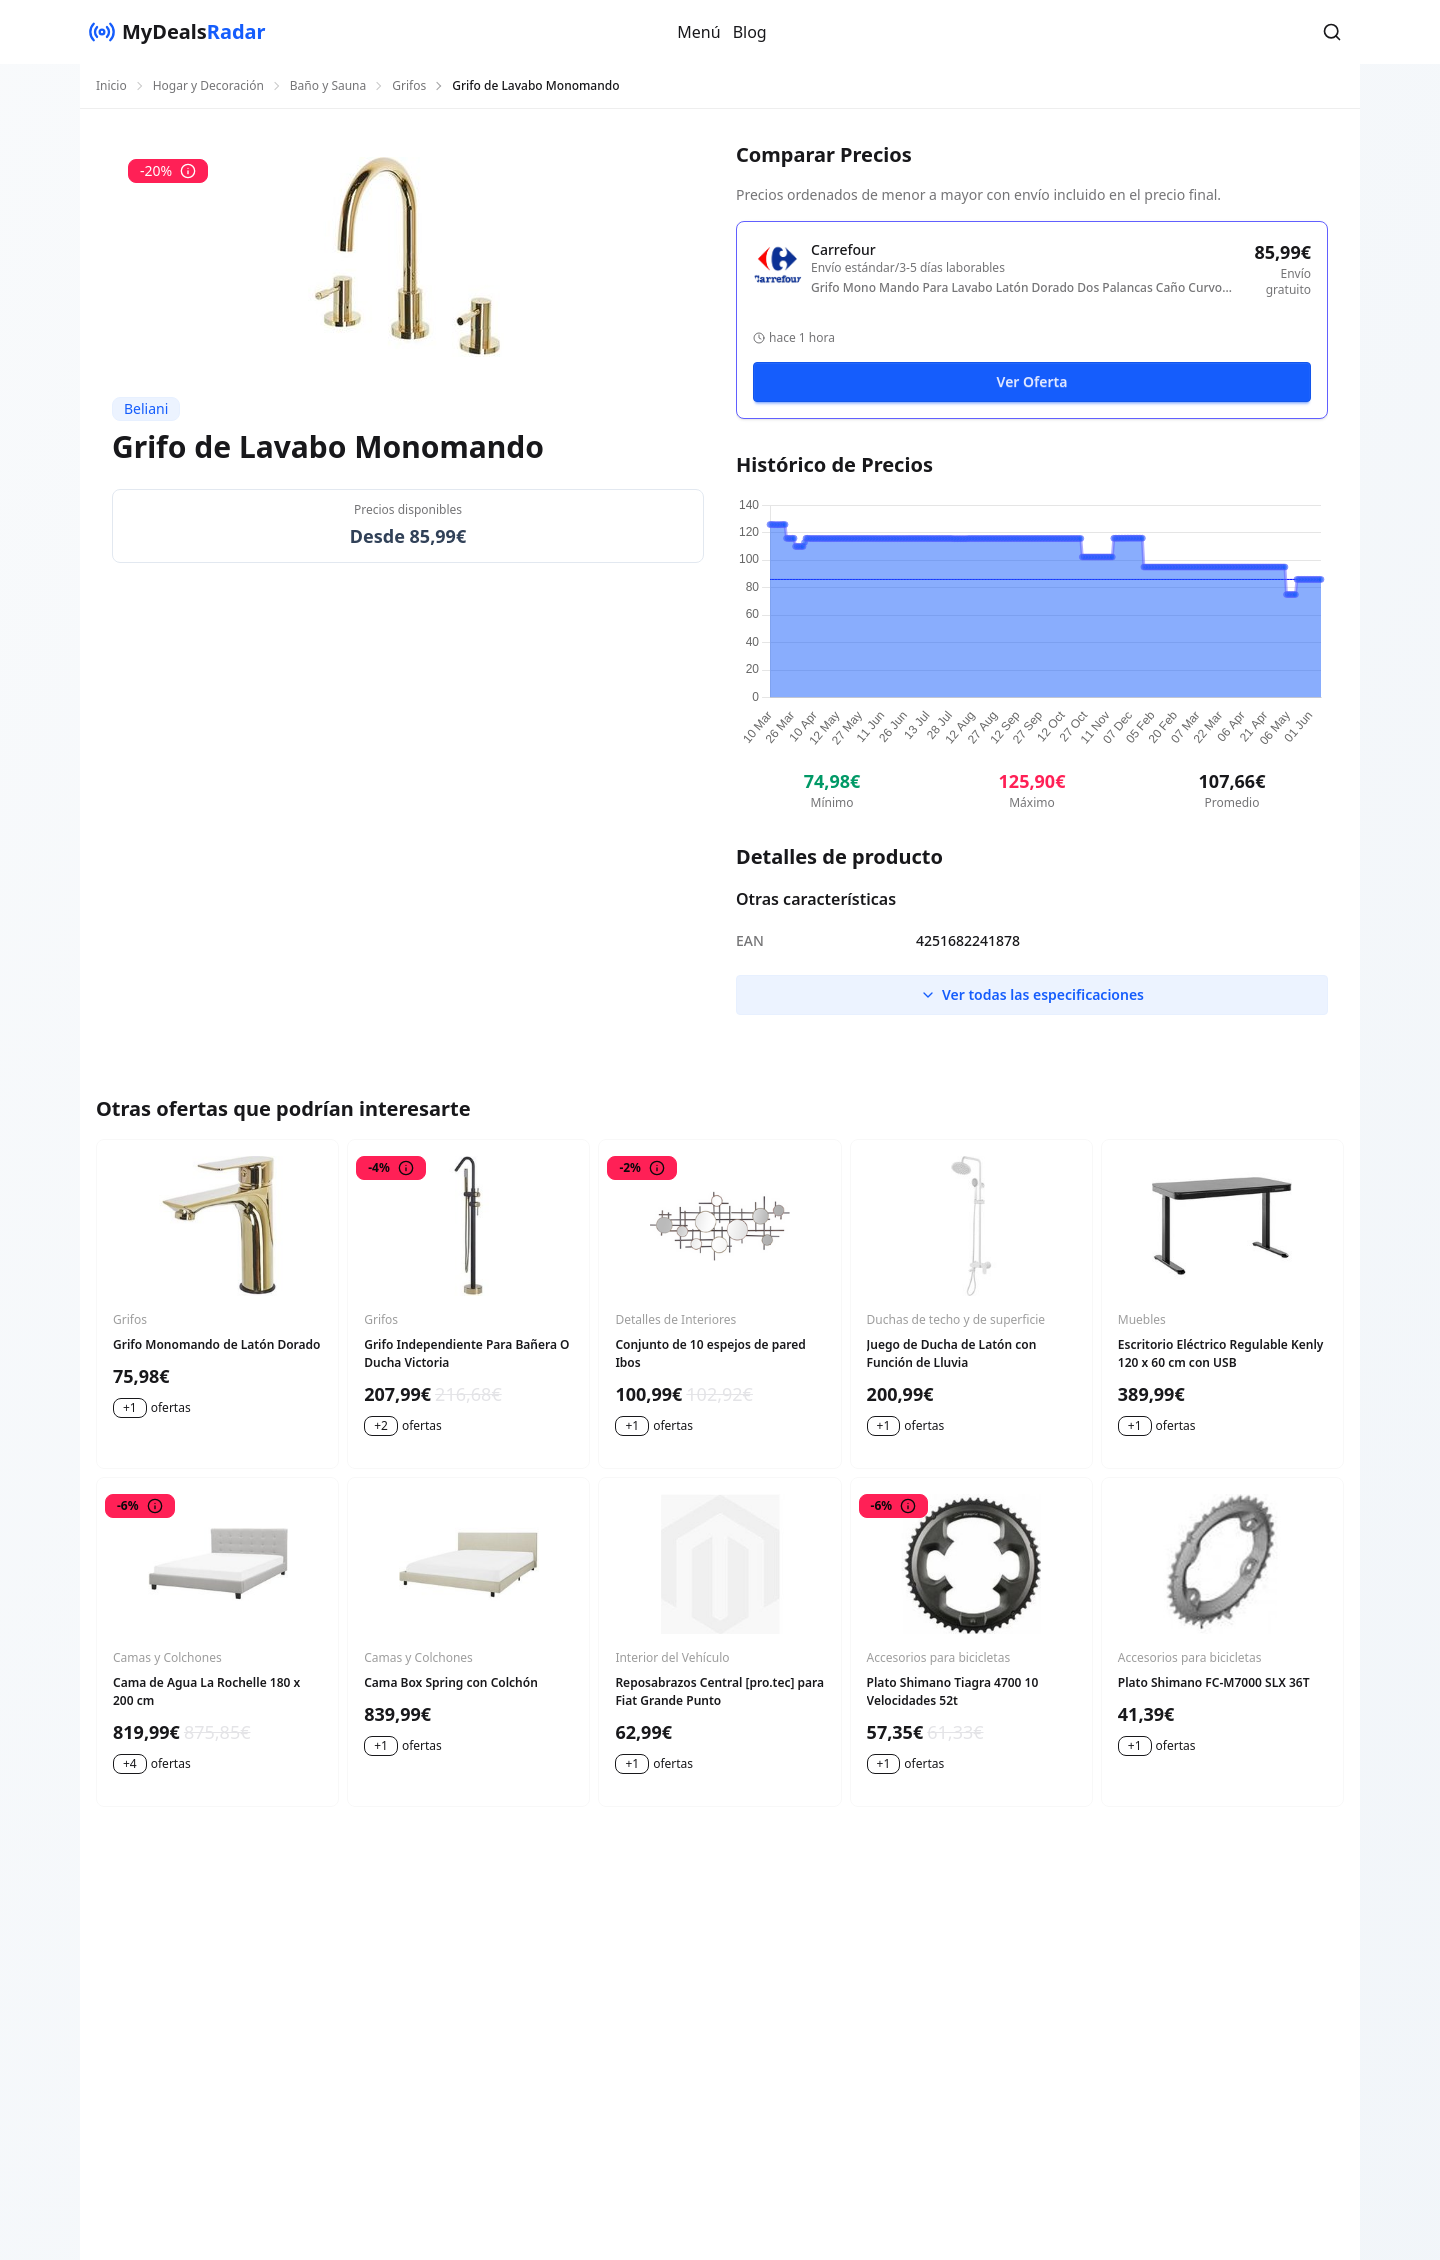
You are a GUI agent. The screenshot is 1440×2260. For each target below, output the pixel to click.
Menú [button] (698, 32)
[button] (1332, 32)
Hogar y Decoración (208, 86)
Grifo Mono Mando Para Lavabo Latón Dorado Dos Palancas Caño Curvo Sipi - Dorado (1016, 288)
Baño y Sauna (328, 86)
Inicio (111, 86)
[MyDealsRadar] (177, 32)
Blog (750, 32)
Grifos (409, 86)
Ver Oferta (1032, 381)
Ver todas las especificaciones (1032, 994)
